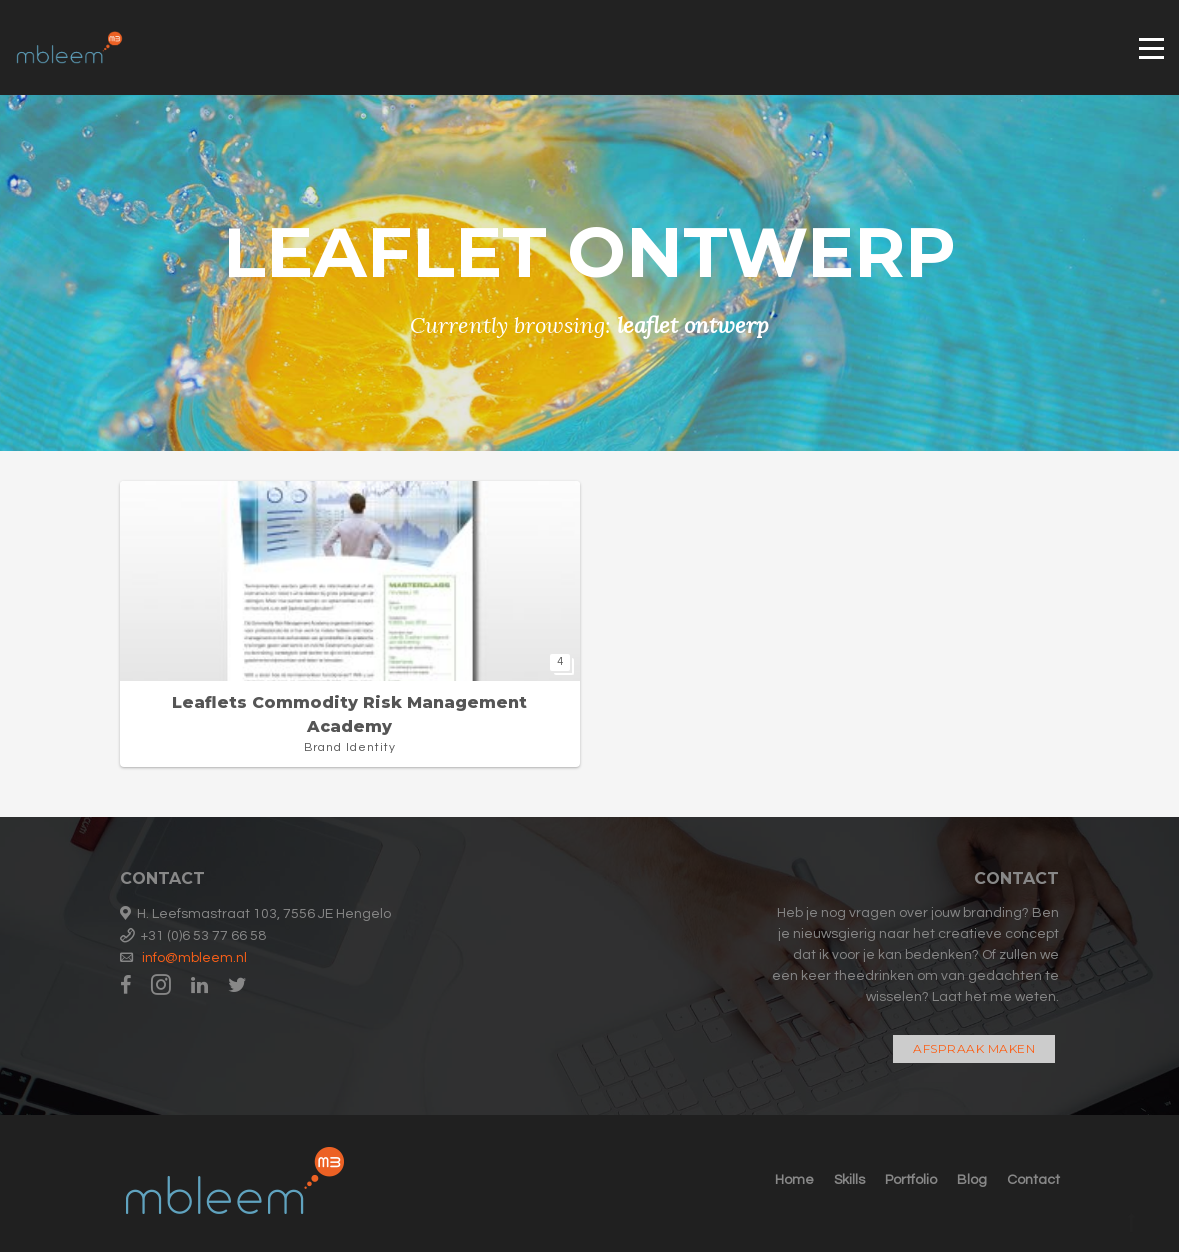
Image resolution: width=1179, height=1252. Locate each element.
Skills (849, 1180)
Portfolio (911, 1180)
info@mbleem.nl (194, 958)
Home (794, 1180)
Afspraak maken (974, 1048)
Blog (972, 1180)
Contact (1033, 1180)
